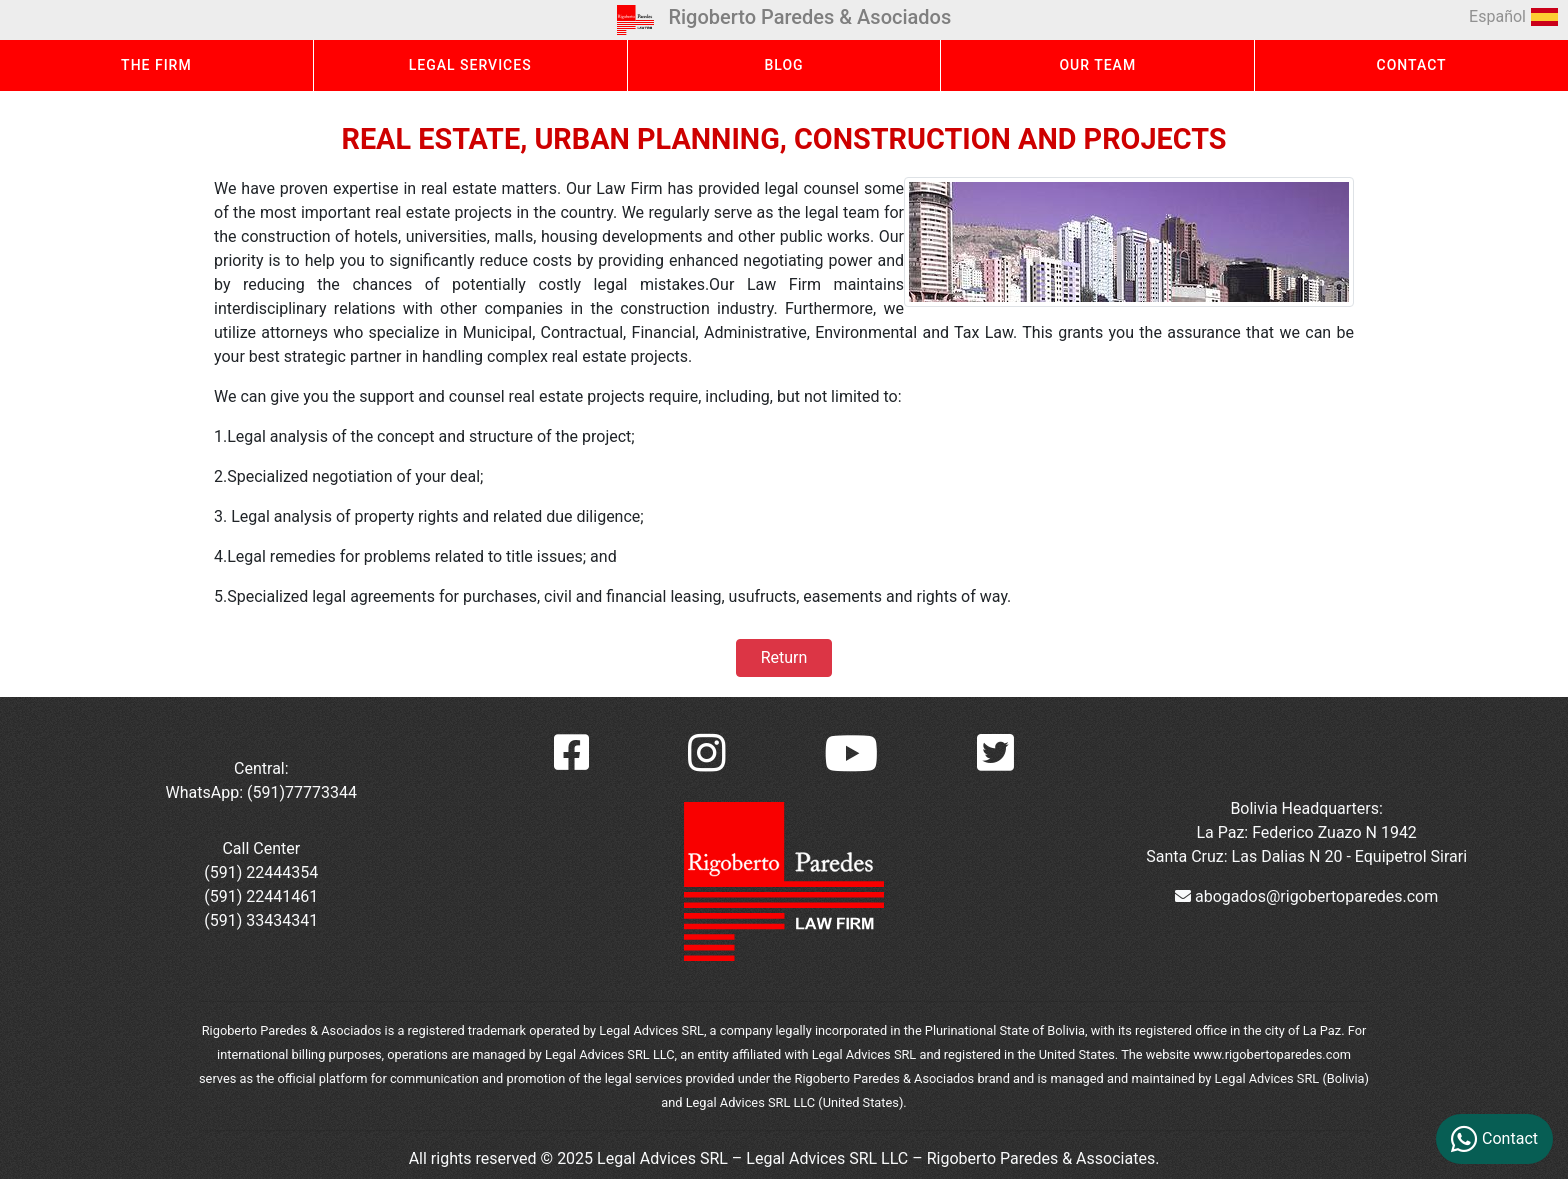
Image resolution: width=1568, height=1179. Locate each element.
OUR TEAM (1097, 65)
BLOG (783, 65)
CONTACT (1412, 65)
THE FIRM (156, 65)
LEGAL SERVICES (470, 65)
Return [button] (784, 657)
